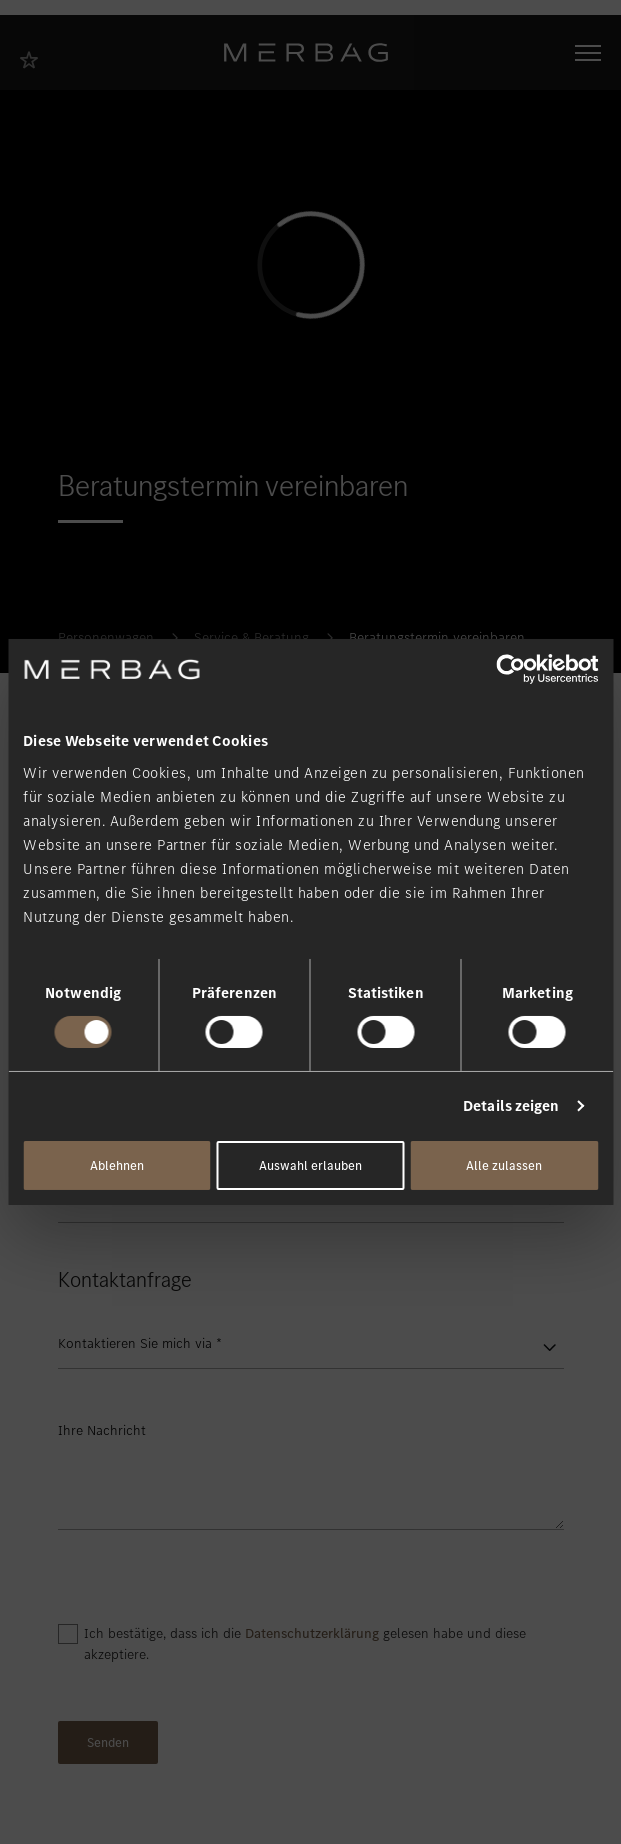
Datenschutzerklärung (312, 1633)
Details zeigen (511, 1106)
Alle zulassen (504, 1165)
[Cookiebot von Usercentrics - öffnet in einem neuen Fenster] (510, 669)
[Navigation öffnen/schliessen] (588, 53)
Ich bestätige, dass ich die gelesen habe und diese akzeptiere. (305, 1644)
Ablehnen (117, 1165)
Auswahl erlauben (310, 1165)
